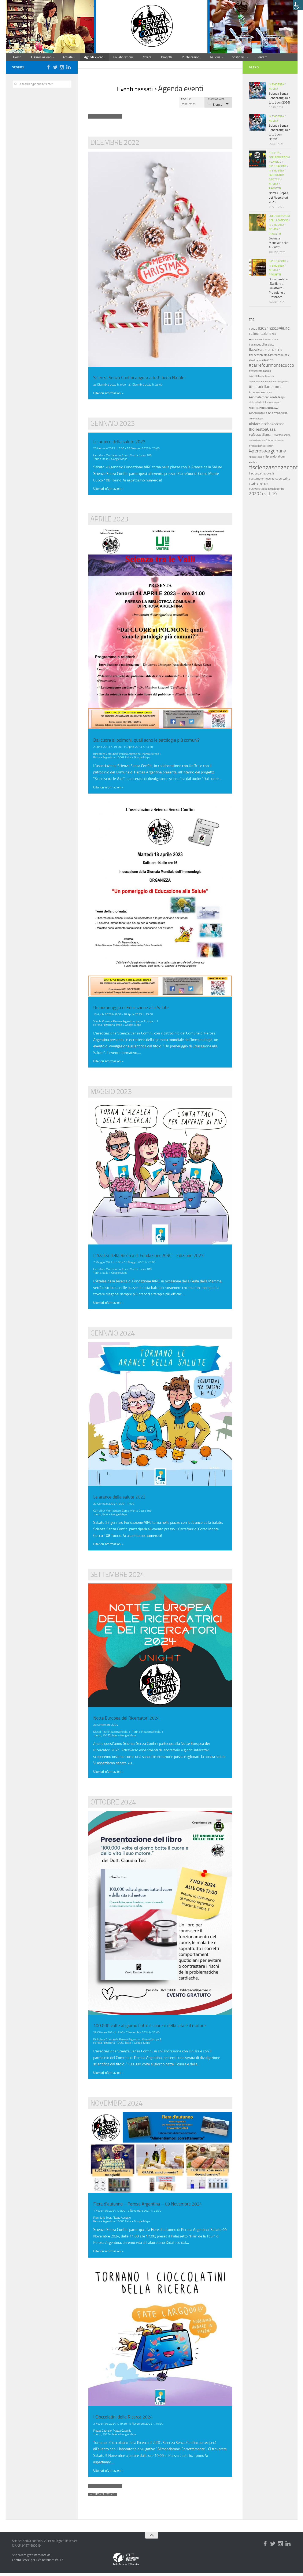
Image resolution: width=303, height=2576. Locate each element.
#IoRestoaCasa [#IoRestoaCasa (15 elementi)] (262, 432)
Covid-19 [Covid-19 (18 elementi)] (268, 496)
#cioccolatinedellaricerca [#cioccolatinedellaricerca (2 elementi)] (261, 379)
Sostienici (213, 59)
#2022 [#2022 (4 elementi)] (253, 331)
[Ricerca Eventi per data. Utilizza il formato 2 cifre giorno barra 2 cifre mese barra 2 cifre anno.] (191, 107)
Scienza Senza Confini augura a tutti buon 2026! (279, 101)
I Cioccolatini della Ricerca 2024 (128, 2420)
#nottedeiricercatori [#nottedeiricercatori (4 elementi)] (261, 448)
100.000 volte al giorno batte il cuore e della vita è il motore (160, 2028)
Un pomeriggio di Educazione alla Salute (137, 1010)
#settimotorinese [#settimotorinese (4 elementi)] (260, 481)
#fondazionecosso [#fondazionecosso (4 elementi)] (260, 395)
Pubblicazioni (170, 59)
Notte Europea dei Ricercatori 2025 (278, 200)
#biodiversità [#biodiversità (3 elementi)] (256, 363)
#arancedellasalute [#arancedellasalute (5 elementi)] (261, 347)
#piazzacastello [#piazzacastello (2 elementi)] (257, 459)
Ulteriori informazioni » (111, 396)
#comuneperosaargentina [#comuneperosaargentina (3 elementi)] (262, 384)
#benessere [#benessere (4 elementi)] (256, 358)
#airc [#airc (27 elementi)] (284, 331)
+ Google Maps (118, 462)
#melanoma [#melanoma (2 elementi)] (284, 438)
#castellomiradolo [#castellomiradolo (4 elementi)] (260, 373)
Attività (61, 59)
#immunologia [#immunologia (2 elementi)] (256, 421)
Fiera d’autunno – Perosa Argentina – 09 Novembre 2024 (157, 2207)
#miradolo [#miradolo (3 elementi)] (254, 443)
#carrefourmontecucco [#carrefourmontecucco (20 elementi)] (271, 368)
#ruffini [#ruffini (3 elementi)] (253, 465)
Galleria (191, 59)
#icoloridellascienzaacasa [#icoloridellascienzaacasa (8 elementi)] (268, 416)
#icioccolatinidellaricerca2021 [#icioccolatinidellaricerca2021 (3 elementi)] (265, 405)
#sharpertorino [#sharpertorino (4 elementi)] (280, 481)
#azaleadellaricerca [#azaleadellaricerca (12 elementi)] (265, 352)
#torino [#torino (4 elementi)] (253, 486)
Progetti (149, 59)
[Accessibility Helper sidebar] (298, 5)
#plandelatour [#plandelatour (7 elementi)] (275, 459)
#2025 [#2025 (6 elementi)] (274, 331)
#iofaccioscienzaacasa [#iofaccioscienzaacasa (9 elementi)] (266, 427)
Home (16, 59)
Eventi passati (135, 91)
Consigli (275, 164)
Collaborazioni (112, 59)
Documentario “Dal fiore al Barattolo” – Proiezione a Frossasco (278, 291)
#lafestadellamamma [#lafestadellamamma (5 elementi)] (263, 438)
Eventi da (186, 102)
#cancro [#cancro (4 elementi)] (268, 363)
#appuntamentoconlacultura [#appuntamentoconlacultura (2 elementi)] (263, 342)
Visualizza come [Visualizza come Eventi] (216, 102)
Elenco (215, 107)
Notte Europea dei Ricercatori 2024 (132, 1721)
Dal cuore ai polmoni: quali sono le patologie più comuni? (155, 743)
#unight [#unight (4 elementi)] (263, 486)
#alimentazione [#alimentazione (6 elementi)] (260, 337)
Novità (133, 59)
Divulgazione (278, 169)
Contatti (235, 59)
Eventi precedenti (103, 119)
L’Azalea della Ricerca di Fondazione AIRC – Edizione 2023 (157, 1258)
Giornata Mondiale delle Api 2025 (278, 245)
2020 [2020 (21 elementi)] (254, 496)
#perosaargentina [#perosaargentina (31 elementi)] (267, 454)
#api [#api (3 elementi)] (274, 336)
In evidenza (276, 87)
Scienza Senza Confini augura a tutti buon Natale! (148, 380)
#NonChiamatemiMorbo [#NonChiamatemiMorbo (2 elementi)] (272, 443)
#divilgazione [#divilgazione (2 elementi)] (282, 384)
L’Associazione (36, 59)
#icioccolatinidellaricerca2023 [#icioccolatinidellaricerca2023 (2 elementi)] (263, 410)
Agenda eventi (86, 59)
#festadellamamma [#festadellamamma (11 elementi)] (265, 389)
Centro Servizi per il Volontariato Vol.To (37, 2563)
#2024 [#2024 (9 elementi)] (263, 331)
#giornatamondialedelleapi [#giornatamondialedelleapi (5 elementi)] (267, 400)
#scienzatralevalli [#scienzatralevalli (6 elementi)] (261, 476)
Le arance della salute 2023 (124, 444)
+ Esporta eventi (101, 2498)
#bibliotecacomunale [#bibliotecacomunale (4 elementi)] (277, 358)
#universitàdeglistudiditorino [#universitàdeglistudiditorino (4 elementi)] (266, 491)
